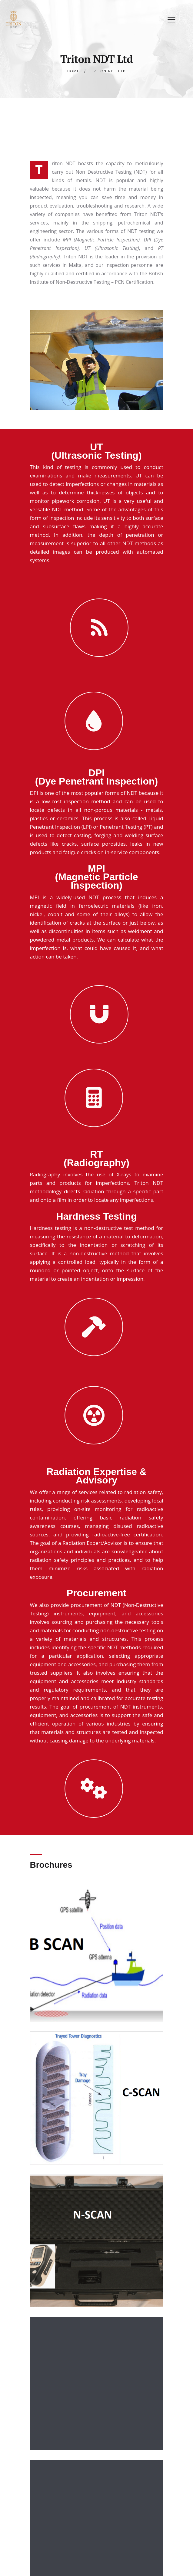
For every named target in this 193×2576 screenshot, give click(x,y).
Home (73, 71)
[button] (171, 19)
